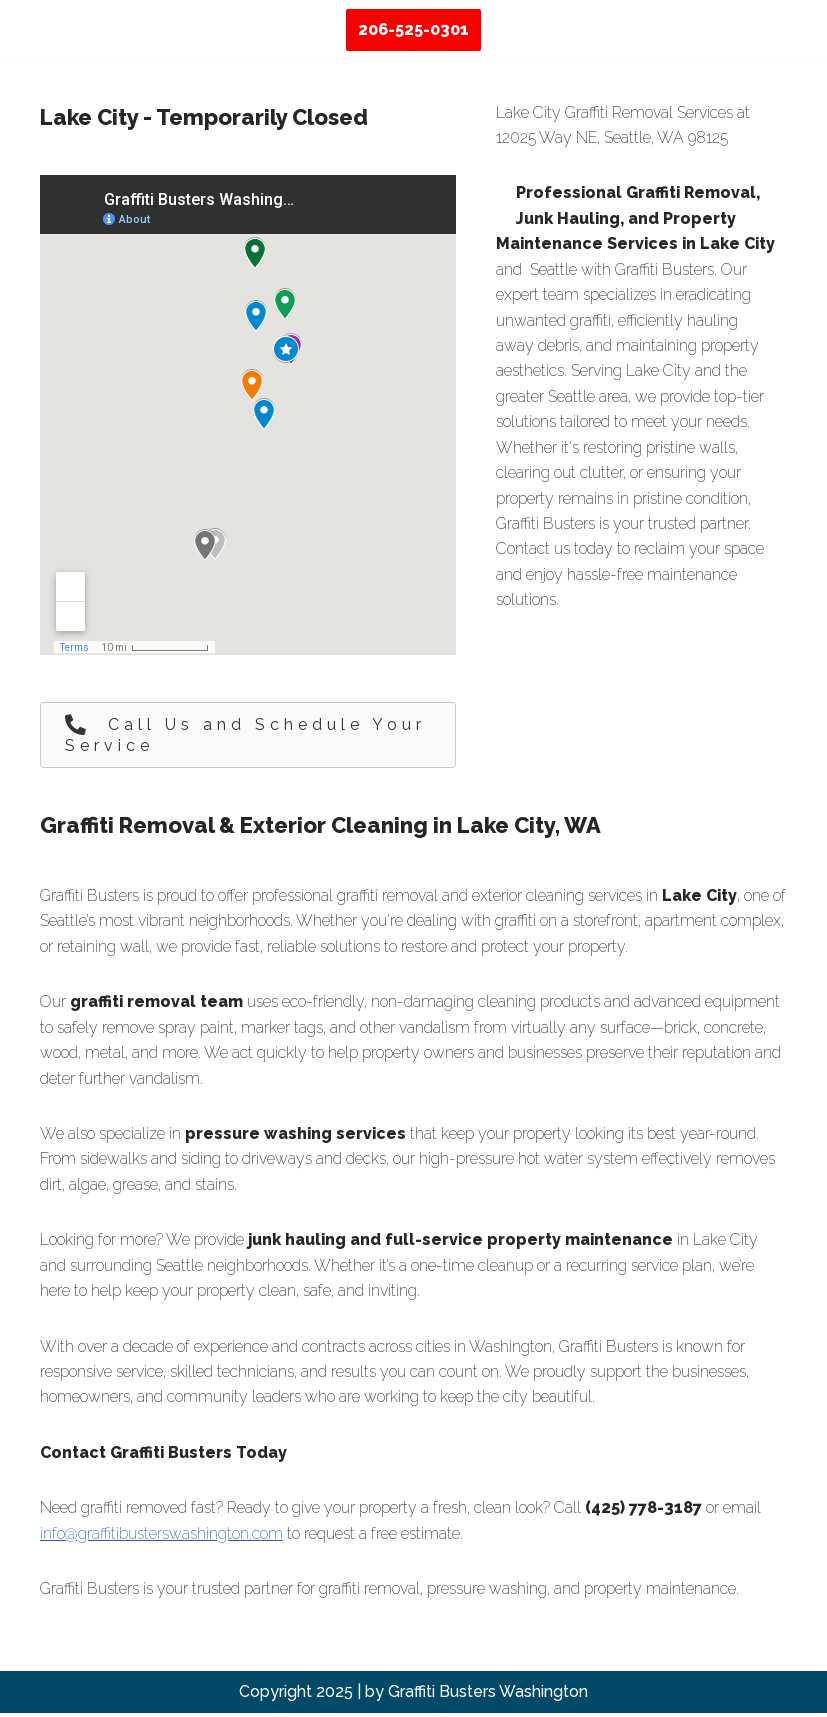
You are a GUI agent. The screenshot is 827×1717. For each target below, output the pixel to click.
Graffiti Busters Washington (488, 1695)
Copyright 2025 (296, 1695)
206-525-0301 (413, 29)
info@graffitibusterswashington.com (161, 1536)
